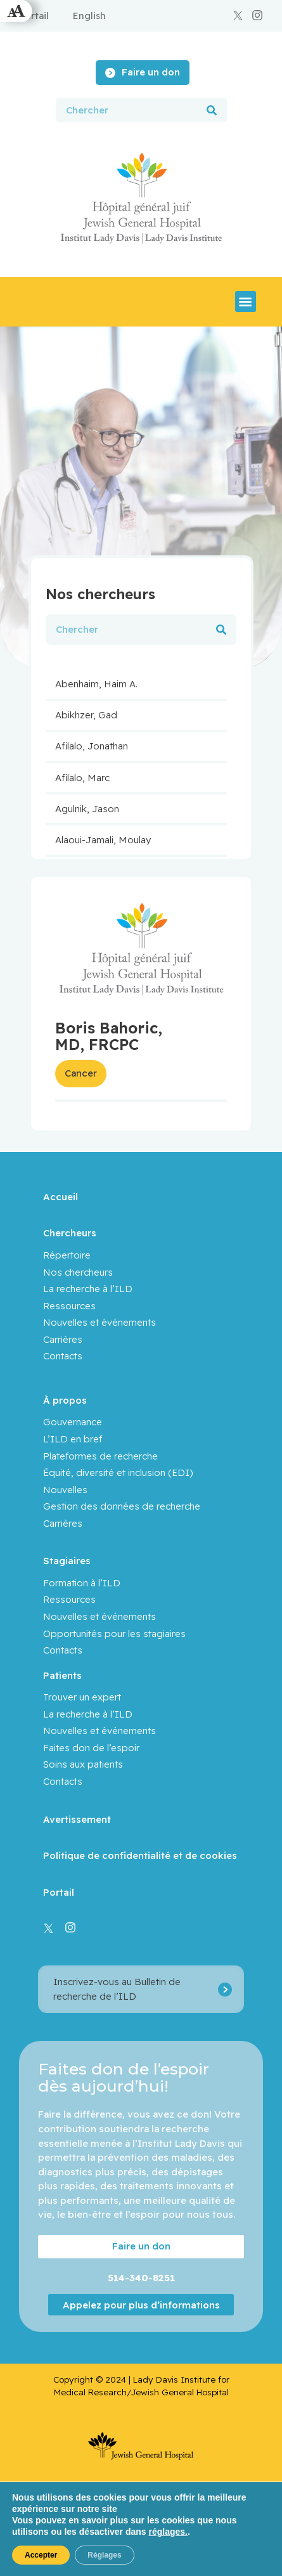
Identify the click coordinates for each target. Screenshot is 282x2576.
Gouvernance (72, 1422)
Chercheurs (69, 1233)
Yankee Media (210, 2548)
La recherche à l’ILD (87, 1289)
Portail (58, 1892)
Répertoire (67, 1255)
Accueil (60, 1197)
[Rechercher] (211, 110)
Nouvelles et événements (99, 1322)
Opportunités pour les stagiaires (114, 1634)
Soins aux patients (83, 1764)
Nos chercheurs (78, 1272)
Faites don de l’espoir (91, 1748)
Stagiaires (67, 1561)
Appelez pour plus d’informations (141, 2305)
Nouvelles (65, 1490)
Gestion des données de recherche (121, 1506)
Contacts (62, 1356)
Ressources (69, 1306)
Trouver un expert (82, 1697)
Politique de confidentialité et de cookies (140, 1855)
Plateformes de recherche (100, 1456)
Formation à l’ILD (81, 1583)
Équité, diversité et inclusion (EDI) (118, 1472)
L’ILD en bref (72, 1439)
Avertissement (77, 1819)
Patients (62, 1675)
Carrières (62, 1339)
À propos (65, 1400)
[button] (245, 301)
